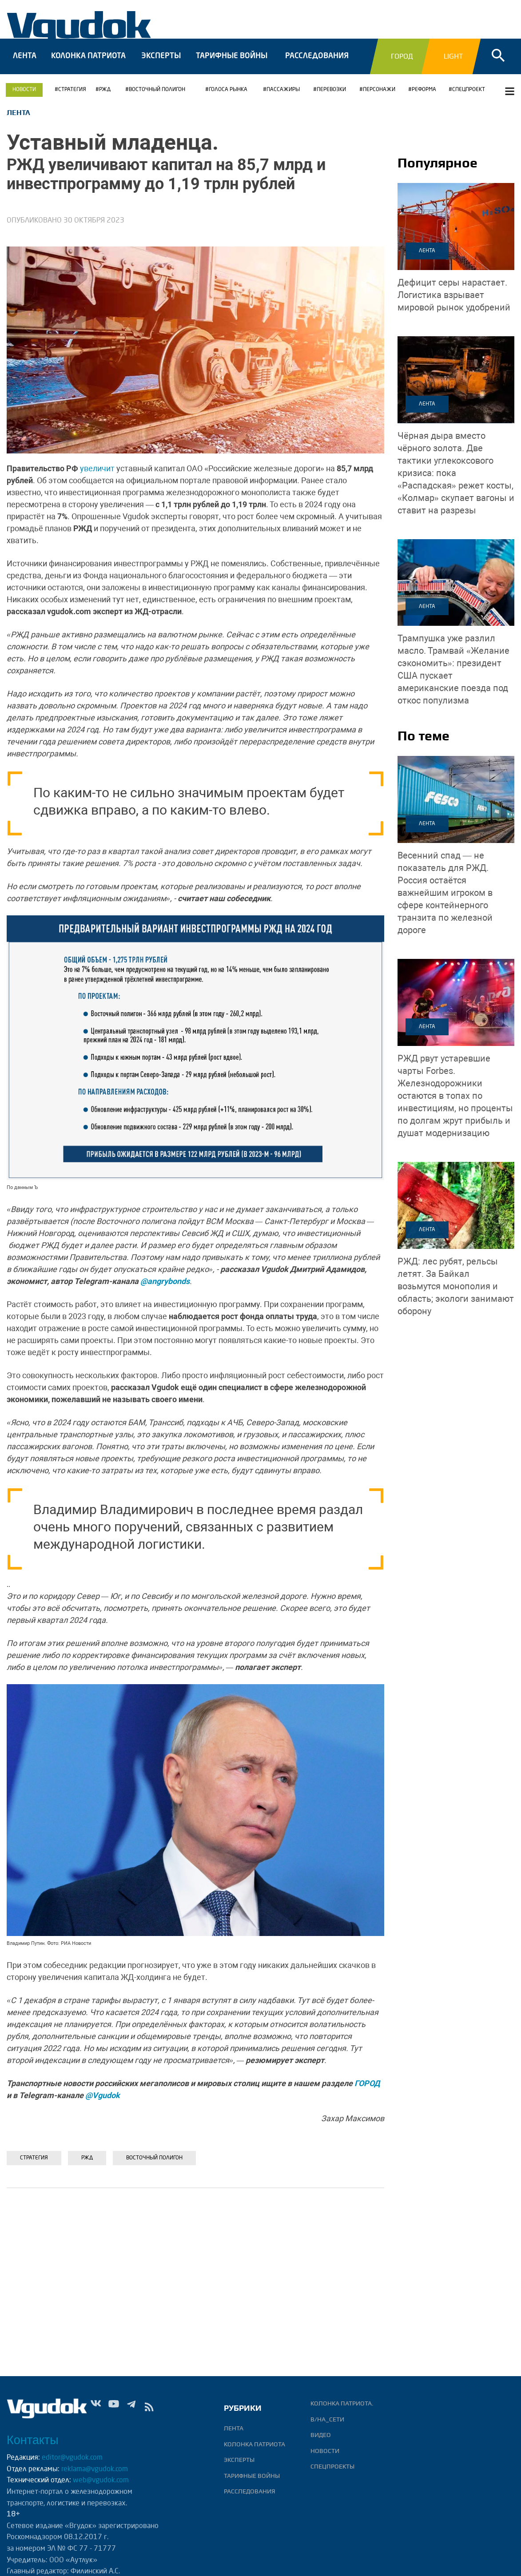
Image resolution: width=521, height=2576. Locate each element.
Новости (24, 98)
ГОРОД (367, 2091)
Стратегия (72, 98)
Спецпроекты (332, 2466)
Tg (131, 2409)
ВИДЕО (320, 2434)
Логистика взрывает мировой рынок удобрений (454, 303)
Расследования (317, 64)
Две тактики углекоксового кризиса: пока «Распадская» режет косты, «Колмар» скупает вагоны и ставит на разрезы (456, 481)
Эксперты (161, 64)
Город (402, 64)
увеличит (97, 476)
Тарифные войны (231, 64)
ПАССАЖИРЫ (283, 98)
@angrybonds (165, 1289)
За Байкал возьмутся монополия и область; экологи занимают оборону (456, 1294)
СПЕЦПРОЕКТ (468, 98)
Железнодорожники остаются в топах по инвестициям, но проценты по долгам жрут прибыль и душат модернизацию (455, 1104)
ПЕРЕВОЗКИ (331, 98)
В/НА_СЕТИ (327, 2419)
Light (453, 64)
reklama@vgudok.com (94, 2469)
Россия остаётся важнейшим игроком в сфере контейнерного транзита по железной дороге (445, 901)
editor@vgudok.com (72, 2457)
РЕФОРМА (424, 98)
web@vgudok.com (100, 2480)
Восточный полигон (157, 98)
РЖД (105, 98)
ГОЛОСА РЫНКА (228, 98)
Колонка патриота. (342, 2403)
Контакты (33, 2440)
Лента (24, 64)
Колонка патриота (88, 64)
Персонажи (379, 98)
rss (149, 2409)
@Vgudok (102, 2103)
